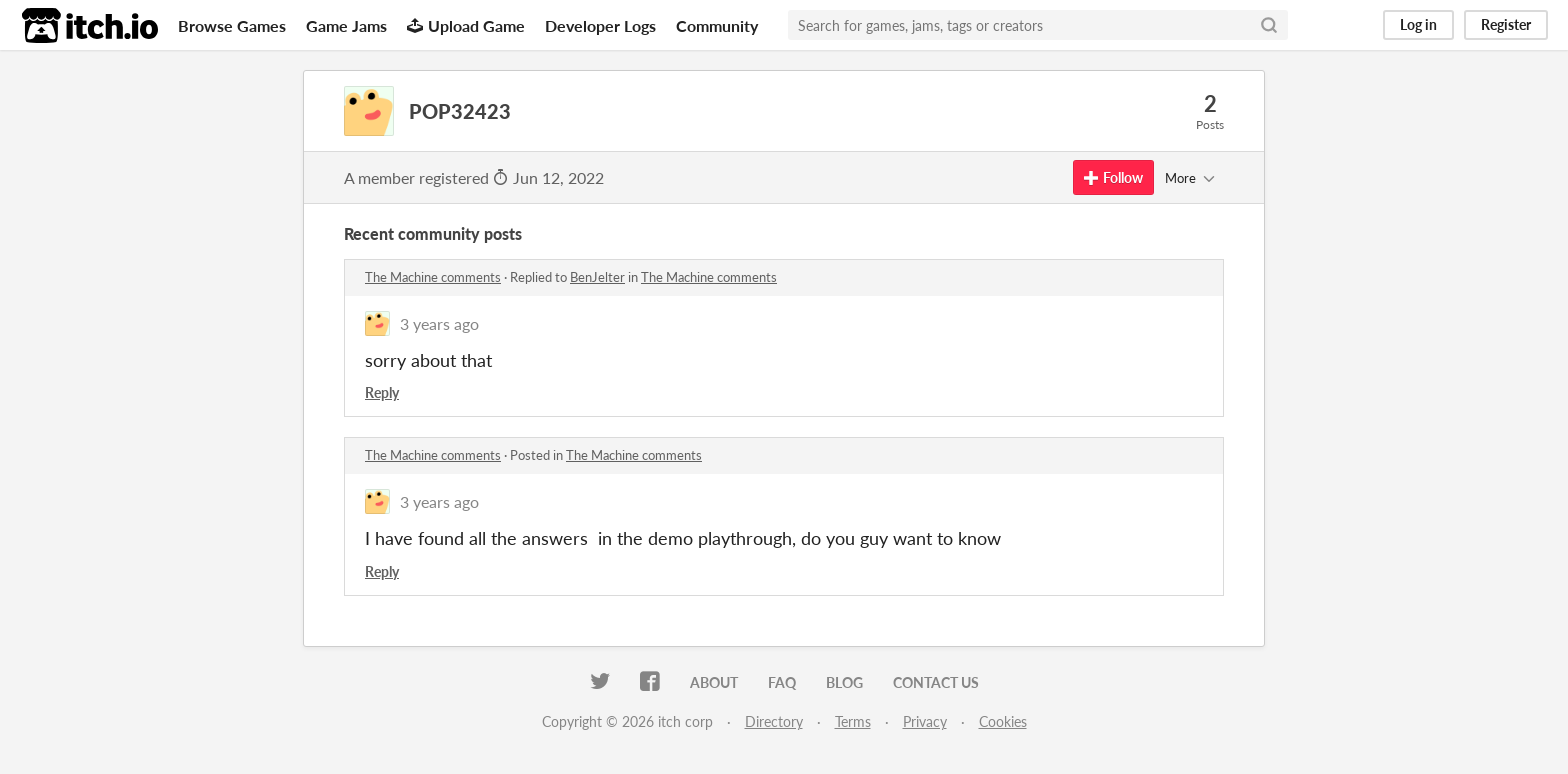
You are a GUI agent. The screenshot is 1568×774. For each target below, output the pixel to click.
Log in (1418, 24)
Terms (853, 721)
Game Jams (346, 25)
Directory (774, 721)
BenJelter (597, 277)
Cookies (1003, 721)
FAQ (782, 682)
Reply (382, 392)
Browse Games (232, 25)
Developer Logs (600, 25)
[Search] (1269, 25)
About (714, 682)
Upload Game (466, 25)
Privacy (925, 721)
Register (1506, 24)
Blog (844, 682)
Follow (1113, 177)
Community (717, 25)
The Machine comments (433, 277)
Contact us (936, 682)
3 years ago (439, 323)
